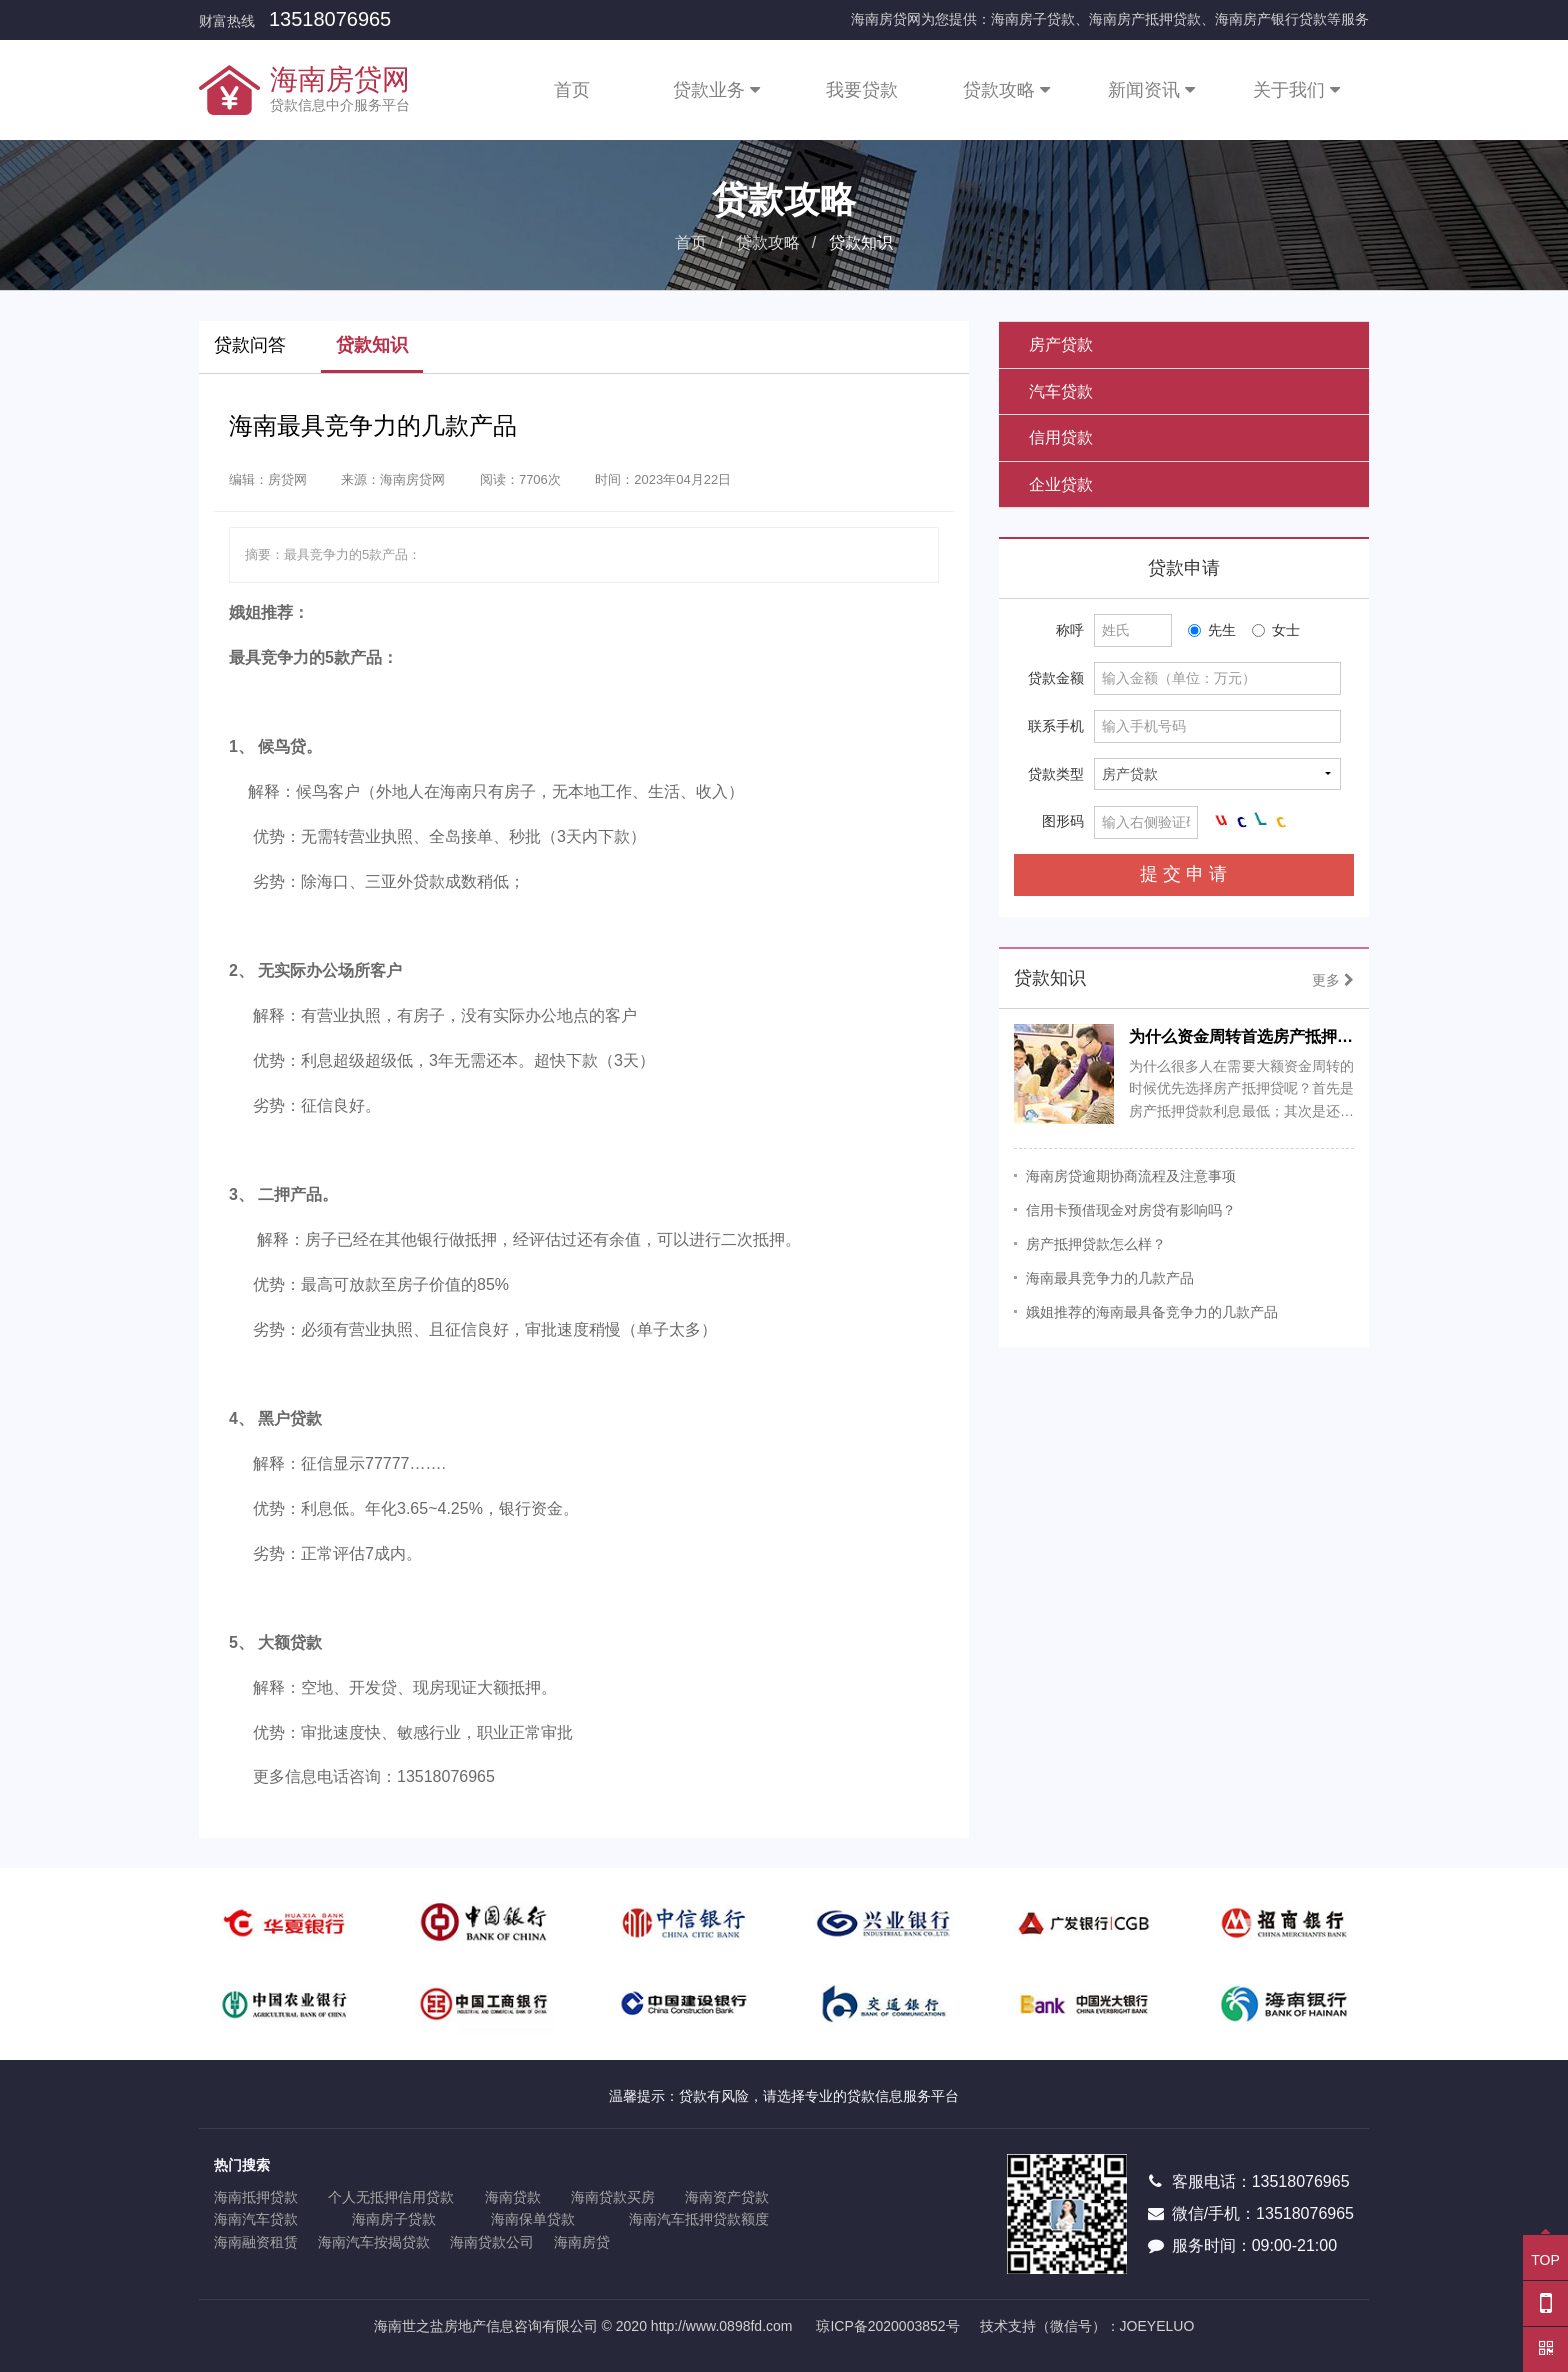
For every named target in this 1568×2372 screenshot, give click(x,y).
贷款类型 (1056, 774)
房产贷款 (1061, 344)
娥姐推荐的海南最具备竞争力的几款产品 (1152, 1312)
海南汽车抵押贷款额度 (699, 2219)
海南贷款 (513, 2197)
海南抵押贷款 (256, 2197)
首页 (572, 90)
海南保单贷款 (533, 2219)
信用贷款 (1061, 437)
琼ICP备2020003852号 (887, 2326)
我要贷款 (862, 90)
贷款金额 (1056, 678)
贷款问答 (250, 345)
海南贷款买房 (613, 2197)
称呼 (1070, 630)
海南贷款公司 (492, 2242)
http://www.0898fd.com (722, 2326)
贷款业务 (716, 90)
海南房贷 (582, 2242)
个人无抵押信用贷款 (391, 2197)
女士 (1276, 630)
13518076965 (330, 19)
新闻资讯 (1151, 90)
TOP (1545, 2251)
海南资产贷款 (727, 2197)
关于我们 (1296, 90)
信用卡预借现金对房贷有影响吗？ (1131, 1210)
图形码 (1063, 821)
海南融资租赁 (256, 2242)
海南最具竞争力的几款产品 (1110, 1278)
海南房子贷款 (394, 2219)
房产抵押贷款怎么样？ (1096, 1244)
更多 (1333, 980)
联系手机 (1056, 726)
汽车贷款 (1061, 391)
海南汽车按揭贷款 (374, 2242)
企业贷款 (1061, 484)
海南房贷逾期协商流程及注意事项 (1131, 1176)
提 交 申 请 (1183, 874)
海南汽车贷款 (256, 2219)
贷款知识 (372, 345)
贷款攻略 (1006, 90)
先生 (1212, 630)
